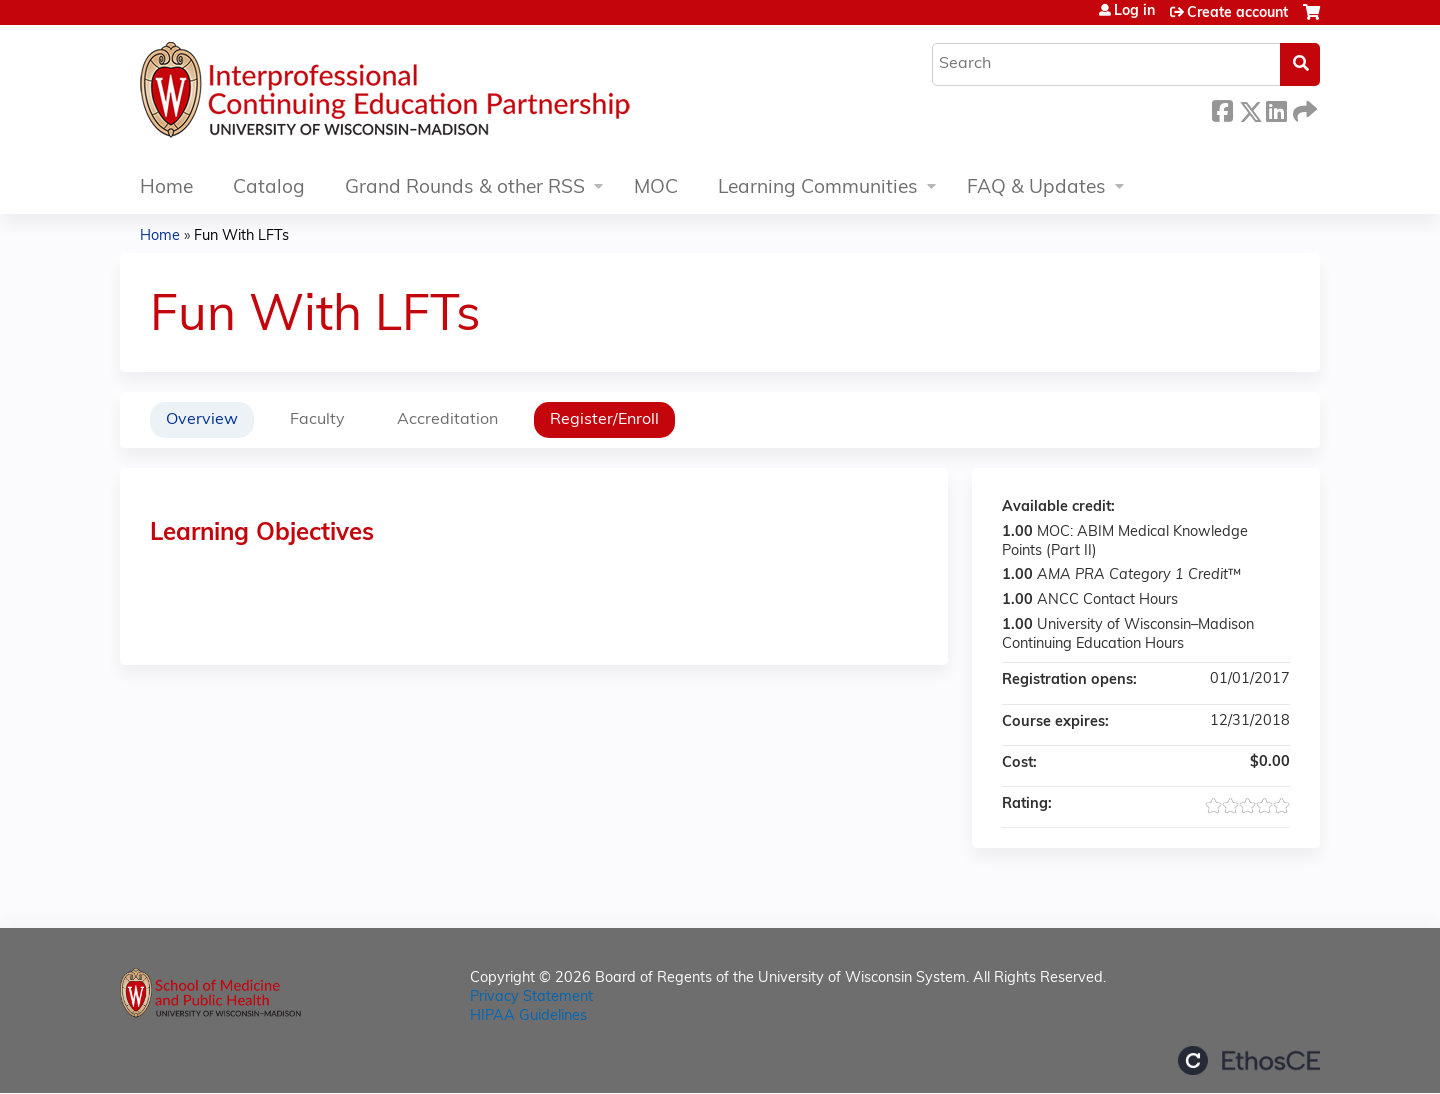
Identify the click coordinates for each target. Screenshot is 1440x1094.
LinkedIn (1276, 108)
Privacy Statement (531, 997)
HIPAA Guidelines (528, 1016)
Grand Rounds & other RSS (465, 188)
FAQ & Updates (1036, 188)
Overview (202, 420)
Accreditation (447, 420)
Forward (1303, 108)
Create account (1237, 13)
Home (166, 188)
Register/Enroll (604, 420)
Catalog (269, 188)
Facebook (1222, 108)
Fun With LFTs (241, 236)
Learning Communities (818, 188)
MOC (656, 188)
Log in (1134, 12)
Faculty (317, 420)
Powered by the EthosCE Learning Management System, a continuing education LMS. (1249, 1060)
